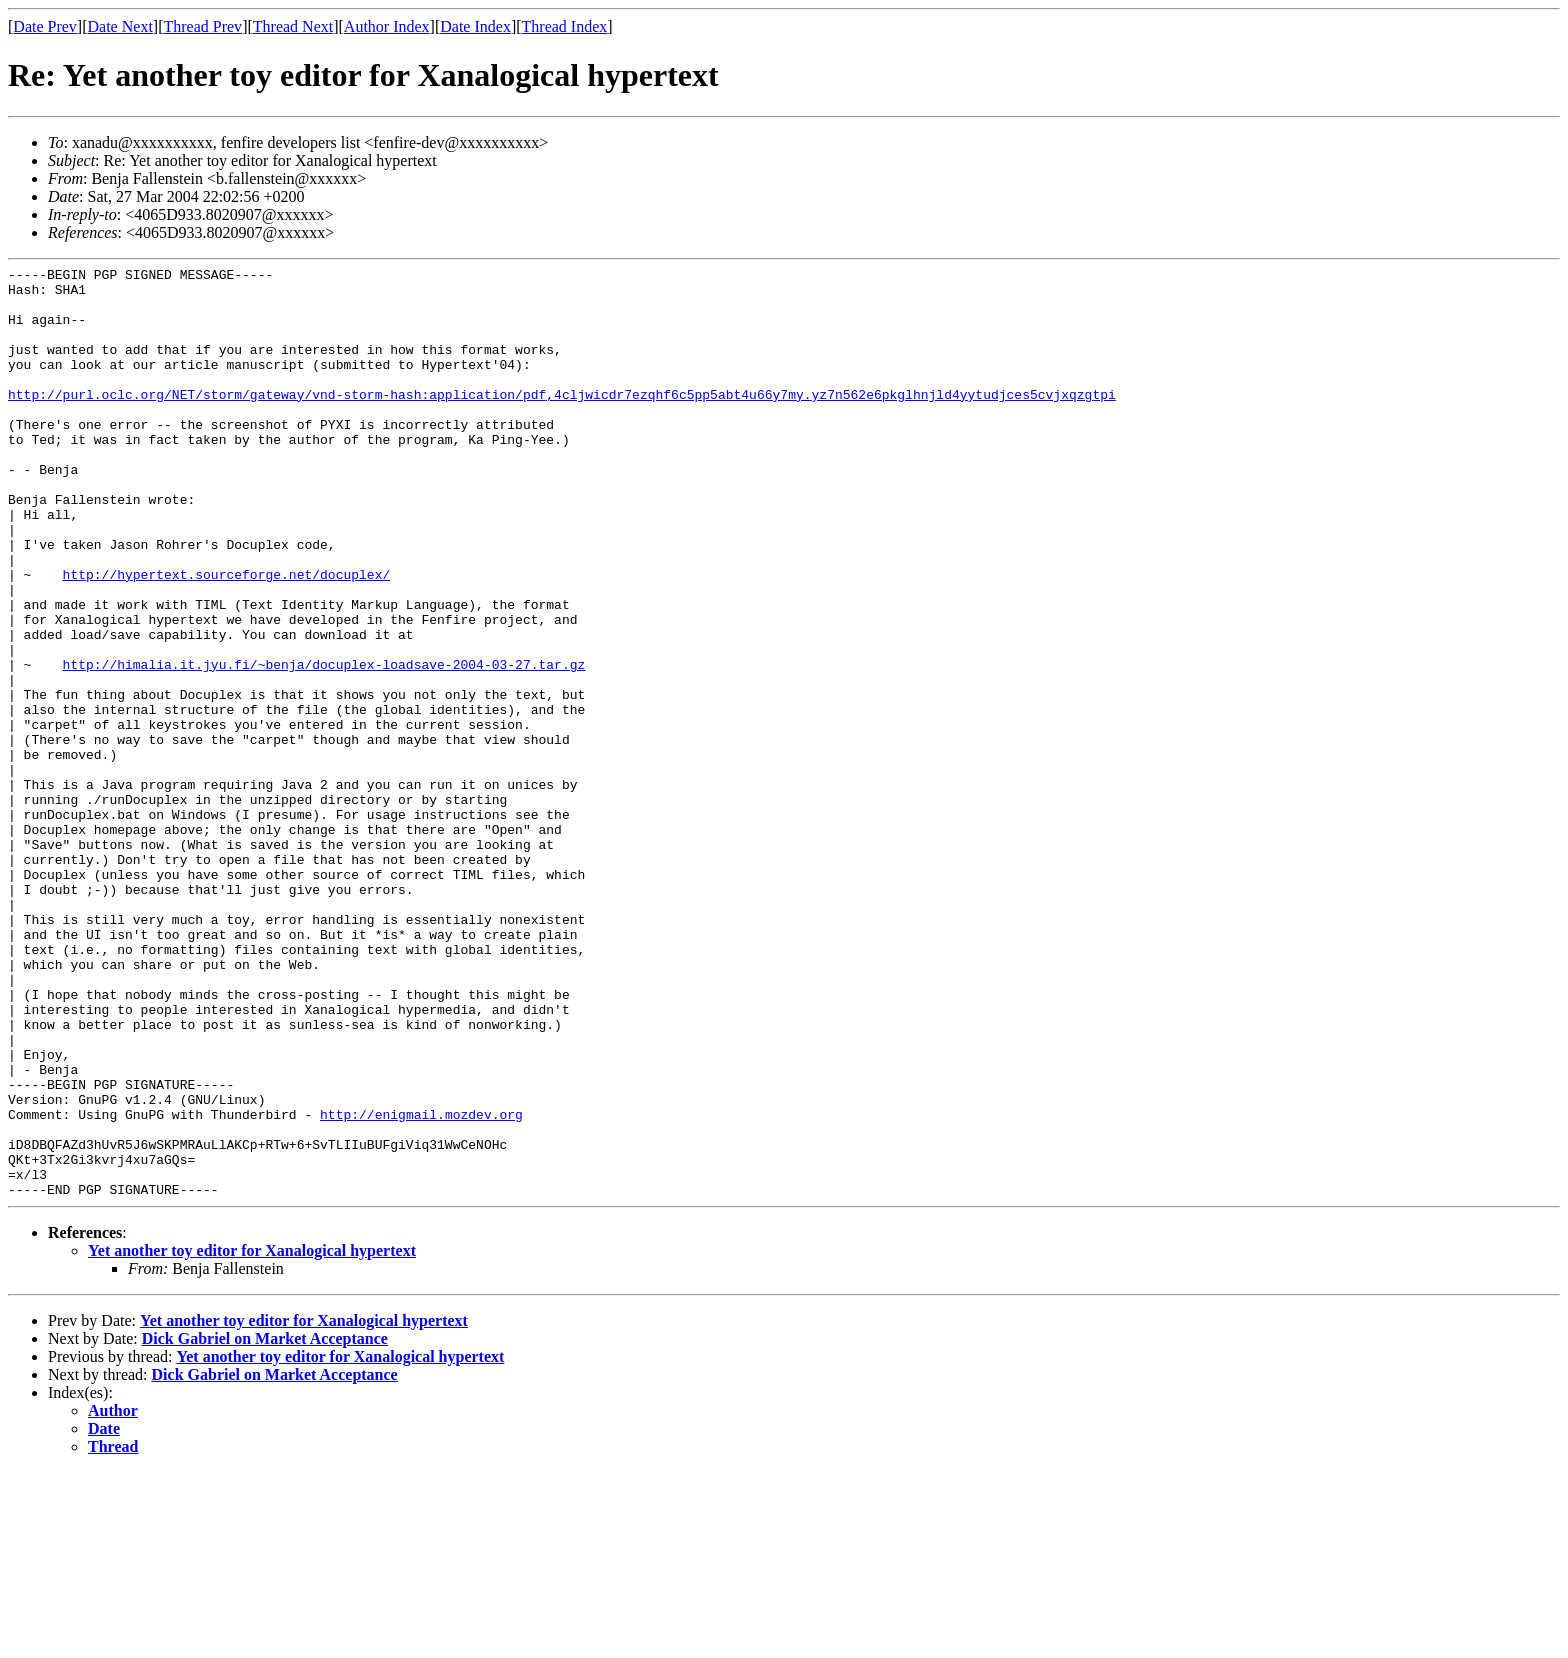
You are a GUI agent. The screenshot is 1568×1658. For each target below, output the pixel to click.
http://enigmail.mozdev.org (421, 1285)
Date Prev (45, 26)
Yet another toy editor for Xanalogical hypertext (252, 1436)
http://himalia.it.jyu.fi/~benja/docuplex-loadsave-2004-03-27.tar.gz (324, 745)
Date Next (120, 26)
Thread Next (293, 26)
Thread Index (565, 26)
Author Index (387, 26)
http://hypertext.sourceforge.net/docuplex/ (227, 637)
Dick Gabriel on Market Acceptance (265, 1524)
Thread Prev (202, 26)
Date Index (475, 26)
